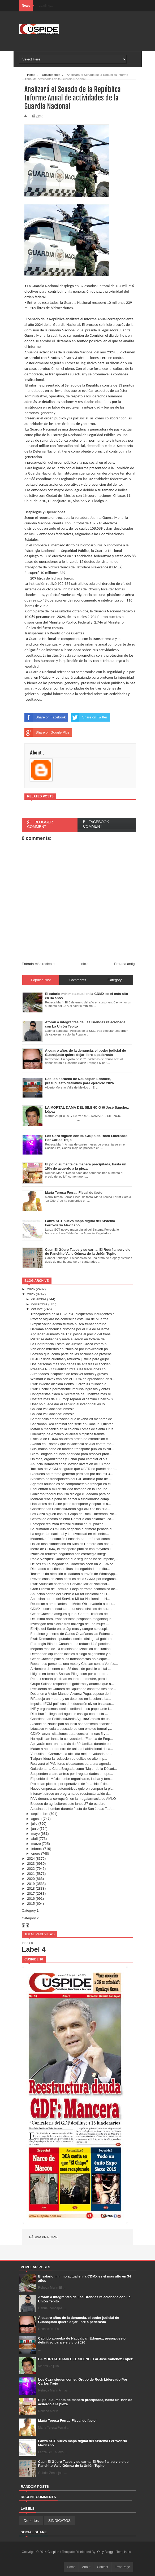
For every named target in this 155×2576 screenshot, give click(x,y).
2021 (31, 1874)
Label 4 (34, 1949)
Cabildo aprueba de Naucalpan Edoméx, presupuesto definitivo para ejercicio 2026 (82, 2340)
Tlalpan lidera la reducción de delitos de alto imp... (68, 1759)
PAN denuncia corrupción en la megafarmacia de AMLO (73, 1799)
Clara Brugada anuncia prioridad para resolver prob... (71, 1454)
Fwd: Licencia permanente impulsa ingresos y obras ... (72, 1389)
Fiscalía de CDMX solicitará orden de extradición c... (70, 1439)
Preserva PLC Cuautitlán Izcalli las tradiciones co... (69, 1369)
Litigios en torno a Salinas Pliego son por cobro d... (69, 1674)
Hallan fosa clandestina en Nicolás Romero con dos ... (71, 1544)
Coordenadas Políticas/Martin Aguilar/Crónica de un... (71, 1719)
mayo (35, 1834)
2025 (31, 1294)
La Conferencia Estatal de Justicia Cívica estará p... (69, 1344)
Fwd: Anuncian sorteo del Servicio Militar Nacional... (70, 1584)
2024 (31, 1858)
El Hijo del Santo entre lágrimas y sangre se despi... (69, 1629)
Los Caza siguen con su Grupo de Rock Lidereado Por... (73, 1514)
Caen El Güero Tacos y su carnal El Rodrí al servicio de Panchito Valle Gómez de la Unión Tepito (83, 2464)
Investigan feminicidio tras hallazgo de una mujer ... (69, 1624)
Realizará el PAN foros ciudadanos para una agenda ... (72, 1764)
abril (34, 1839)
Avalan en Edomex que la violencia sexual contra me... (72, 1444)
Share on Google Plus (46, 732)
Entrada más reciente (38, 964)
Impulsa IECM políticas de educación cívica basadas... (72, 1704)
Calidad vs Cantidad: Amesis (52, 1409)
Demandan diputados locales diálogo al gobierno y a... (71, 1654)
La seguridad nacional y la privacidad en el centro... (69, 1534)
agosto (36, 1819)
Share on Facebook (45, 717)
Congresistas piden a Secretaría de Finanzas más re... (72, 1394)
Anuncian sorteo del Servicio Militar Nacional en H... (70, 1594)
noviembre (39, 1304)
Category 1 (30, 1910)
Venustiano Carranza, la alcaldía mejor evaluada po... (71, 1754)
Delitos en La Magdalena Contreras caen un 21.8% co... (73, 1564)
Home (71, 2567)
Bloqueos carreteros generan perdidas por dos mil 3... (71, 1474)
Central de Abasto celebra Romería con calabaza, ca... (72, 1519)
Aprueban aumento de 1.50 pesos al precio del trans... (71, 1334)
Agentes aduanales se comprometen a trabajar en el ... (72, 1484)
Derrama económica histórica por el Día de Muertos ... (71, 1329)
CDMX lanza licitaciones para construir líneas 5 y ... (69, 1734)
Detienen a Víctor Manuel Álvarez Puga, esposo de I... (71, 1694)
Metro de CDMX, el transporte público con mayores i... (71, 1549)
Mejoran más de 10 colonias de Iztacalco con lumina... (71, 1649)
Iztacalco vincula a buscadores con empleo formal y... (71, 1729)
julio (34, 1823)
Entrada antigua (126, 964)
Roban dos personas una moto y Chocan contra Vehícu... (74, 1664)
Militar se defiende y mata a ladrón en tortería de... (68, 1339)
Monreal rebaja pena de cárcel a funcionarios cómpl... (71, 1499)
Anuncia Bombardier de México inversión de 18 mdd (70, 1464)
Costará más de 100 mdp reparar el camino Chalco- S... (73, 1399)
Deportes (31, 2520)
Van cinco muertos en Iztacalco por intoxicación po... (70, 1349)
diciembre (38, 1299)
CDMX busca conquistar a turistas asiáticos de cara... (71, 1609)
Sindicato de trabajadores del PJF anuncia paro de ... (70, 1479)
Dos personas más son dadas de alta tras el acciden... (71, 1364)
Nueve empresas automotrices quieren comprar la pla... (72, 1789)
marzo (36, 1844)
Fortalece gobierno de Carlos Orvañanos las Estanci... (71, 1634)
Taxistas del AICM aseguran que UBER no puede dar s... (73, 1469)
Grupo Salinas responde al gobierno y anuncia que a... (72, 1684)
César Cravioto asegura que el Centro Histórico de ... (70, 1614)
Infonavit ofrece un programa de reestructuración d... (70, 1794)
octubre (37, 1309)
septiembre (39, 1814)
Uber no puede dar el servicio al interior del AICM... (69, 1404)
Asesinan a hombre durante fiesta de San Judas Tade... (72, 1809)
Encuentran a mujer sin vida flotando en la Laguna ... (70, 1489)
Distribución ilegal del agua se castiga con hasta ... (69, 1714)
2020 (31, 1879)
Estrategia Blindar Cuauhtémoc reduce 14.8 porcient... (71, 1644)
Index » (27, 1943)
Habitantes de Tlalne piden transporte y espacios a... (70, 1504)
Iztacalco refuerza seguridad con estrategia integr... (69, 1554)
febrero (36, 1849)
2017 (31, 1893)
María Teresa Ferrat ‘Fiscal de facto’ (67, 2421)
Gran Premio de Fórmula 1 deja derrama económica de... (74, 1589)
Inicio (84, 964)
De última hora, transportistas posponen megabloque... (72, 1619)
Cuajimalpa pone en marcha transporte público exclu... (72, 1449)
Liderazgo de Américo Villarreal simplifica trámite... (68, 1434)
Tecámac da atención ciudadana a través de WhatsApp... (74, 1574)
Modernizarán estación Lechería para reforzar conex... (71, 1539)
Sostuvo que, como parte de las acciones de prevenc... (72, 1354)
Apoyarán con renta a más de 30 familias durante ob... (71, 1744)
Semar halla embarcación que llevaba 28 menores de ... (73, 1419)
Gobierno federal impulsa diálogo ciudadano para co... (71, 1494)
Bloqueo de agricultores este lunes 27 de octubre (67, 1804)
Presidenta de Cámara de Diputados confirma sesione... (73, 1689)
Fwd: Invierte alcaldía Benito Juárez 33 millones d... (69, 1384)
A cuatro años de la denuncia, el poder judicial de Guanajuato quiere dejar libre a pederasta (78, 2320)
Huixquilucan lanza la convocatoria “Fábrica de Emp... (71, 1739)
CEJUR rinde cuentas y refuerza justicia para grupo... (71, 1359)
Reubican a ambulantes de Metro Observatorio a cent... (72, 1604)
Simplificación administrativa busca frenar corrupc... (69, 1324)
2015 (31, 1904)
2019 (31, 1884)
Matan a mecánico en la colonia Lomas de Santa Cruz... (73, 1429)
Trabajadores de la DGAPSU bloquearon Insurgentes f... (73, 1314)
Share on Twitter (89, 717)
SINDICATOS (59, 2520)
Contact (102, 2567)
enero (35, 1853)
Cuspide (54, 2552)
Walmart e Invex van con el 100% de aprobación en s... (72, 1379)
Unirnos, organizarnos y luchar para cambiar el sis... (70, 1459)
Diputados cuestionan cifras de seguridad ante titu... (70, 1569)
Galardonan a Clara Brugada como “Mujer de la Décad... (73, 1769)
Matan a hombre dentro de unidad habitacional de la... (71, 1749)
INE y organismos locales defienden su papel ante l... (70, 1709)
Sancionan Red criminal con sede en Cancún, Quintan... (73, 1424)
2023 (31, 1864)
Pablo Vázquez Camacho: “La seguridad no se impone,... (74, 1559)
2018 (31, 1888)
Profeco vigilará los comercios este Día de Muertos (69, 1319)
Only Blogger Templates (114, 2552)
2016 (31, 1899)
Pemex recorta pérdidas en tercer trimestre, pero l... (69, 1679)
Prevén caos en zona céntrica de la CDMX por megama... (74, 1579)
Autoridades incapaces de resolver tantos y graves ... (70, 1374)
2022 (31, 1869)
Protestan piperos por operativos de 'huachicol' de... (69, 1784)
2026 (31, 1289)
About (86, 2567)
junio (34, 1829)
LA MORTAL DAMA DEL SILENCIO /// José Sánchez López (85, 2359)
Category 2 (30, 1918)
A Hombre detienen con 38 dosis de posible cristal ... (70, 1669)
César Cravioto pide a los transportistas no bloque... (70, 1659)
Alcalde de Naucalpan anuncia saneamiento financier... (72, 1724)
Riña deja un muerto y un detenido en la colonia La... (70, 1699)
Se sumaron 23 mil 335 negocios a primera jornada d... (72, 1529)
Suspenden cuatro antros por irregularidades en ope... (71, 1774)
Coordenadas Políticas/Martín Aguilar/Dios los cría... (70, 1509)
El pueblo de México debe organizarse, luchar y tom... (71, 1779)
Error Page (122, 2567)
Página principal (43, 2237)
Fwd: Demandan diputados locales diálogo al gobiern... (72, 1639)
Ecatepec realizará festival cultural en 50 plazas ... (68, 1524)
